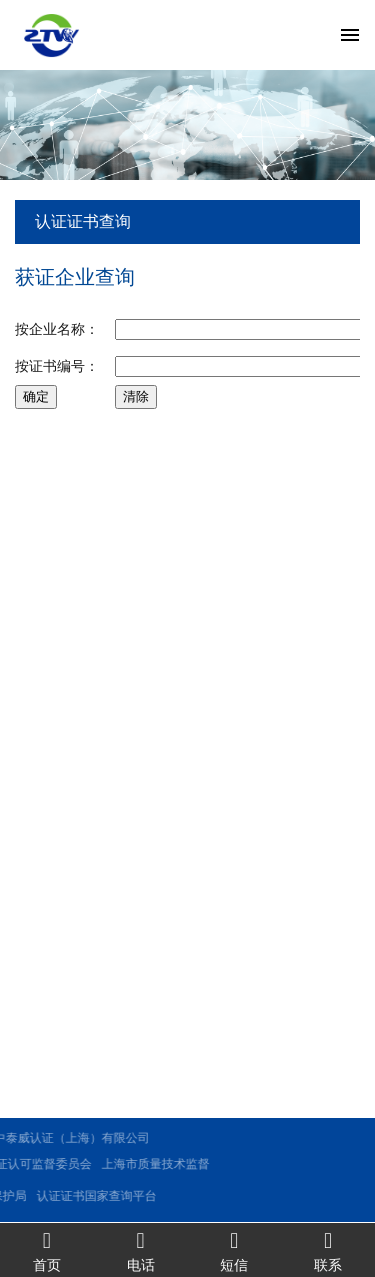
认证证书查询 (83, 221)
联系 (328, 1250)
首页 (47, 1250)
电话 (141, 1250)
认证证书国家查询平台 (64, 1196)
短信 (235, 1250)
